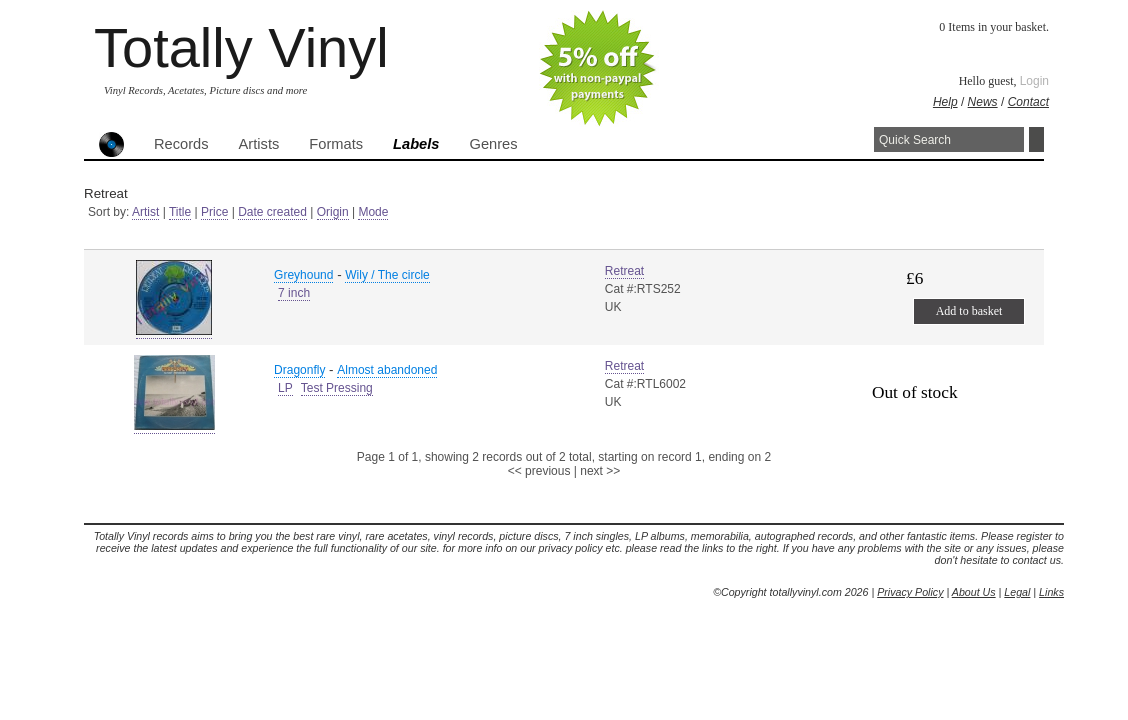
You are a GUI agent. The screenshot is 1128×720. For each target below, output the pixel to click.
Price (214, 212)
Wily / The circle (387, 275)
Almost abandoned (387, 370)
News (983, 102)
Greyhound (303, 275)
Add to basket (969, 311)
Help (945, 102)
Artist (145, 212)
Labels (416, 144)
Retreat (624, 271)
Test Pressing (337, 388)
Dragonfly (299, 370)
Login (1034, 81)
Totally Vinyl (241, 47)
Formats (336, 144)
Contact (1028, 102)
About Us (974, 592)
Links (1051, 592)
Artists (259, 144)
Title (180, 212)
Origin (333, 212)
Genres (493, 144)
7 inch (294, 293)
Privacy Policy (910, 592)
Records (181, 144)
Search (1036, 139)
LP (285, 388)
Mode (373, 212)
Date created (272, 212)
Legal (1017, 592)
